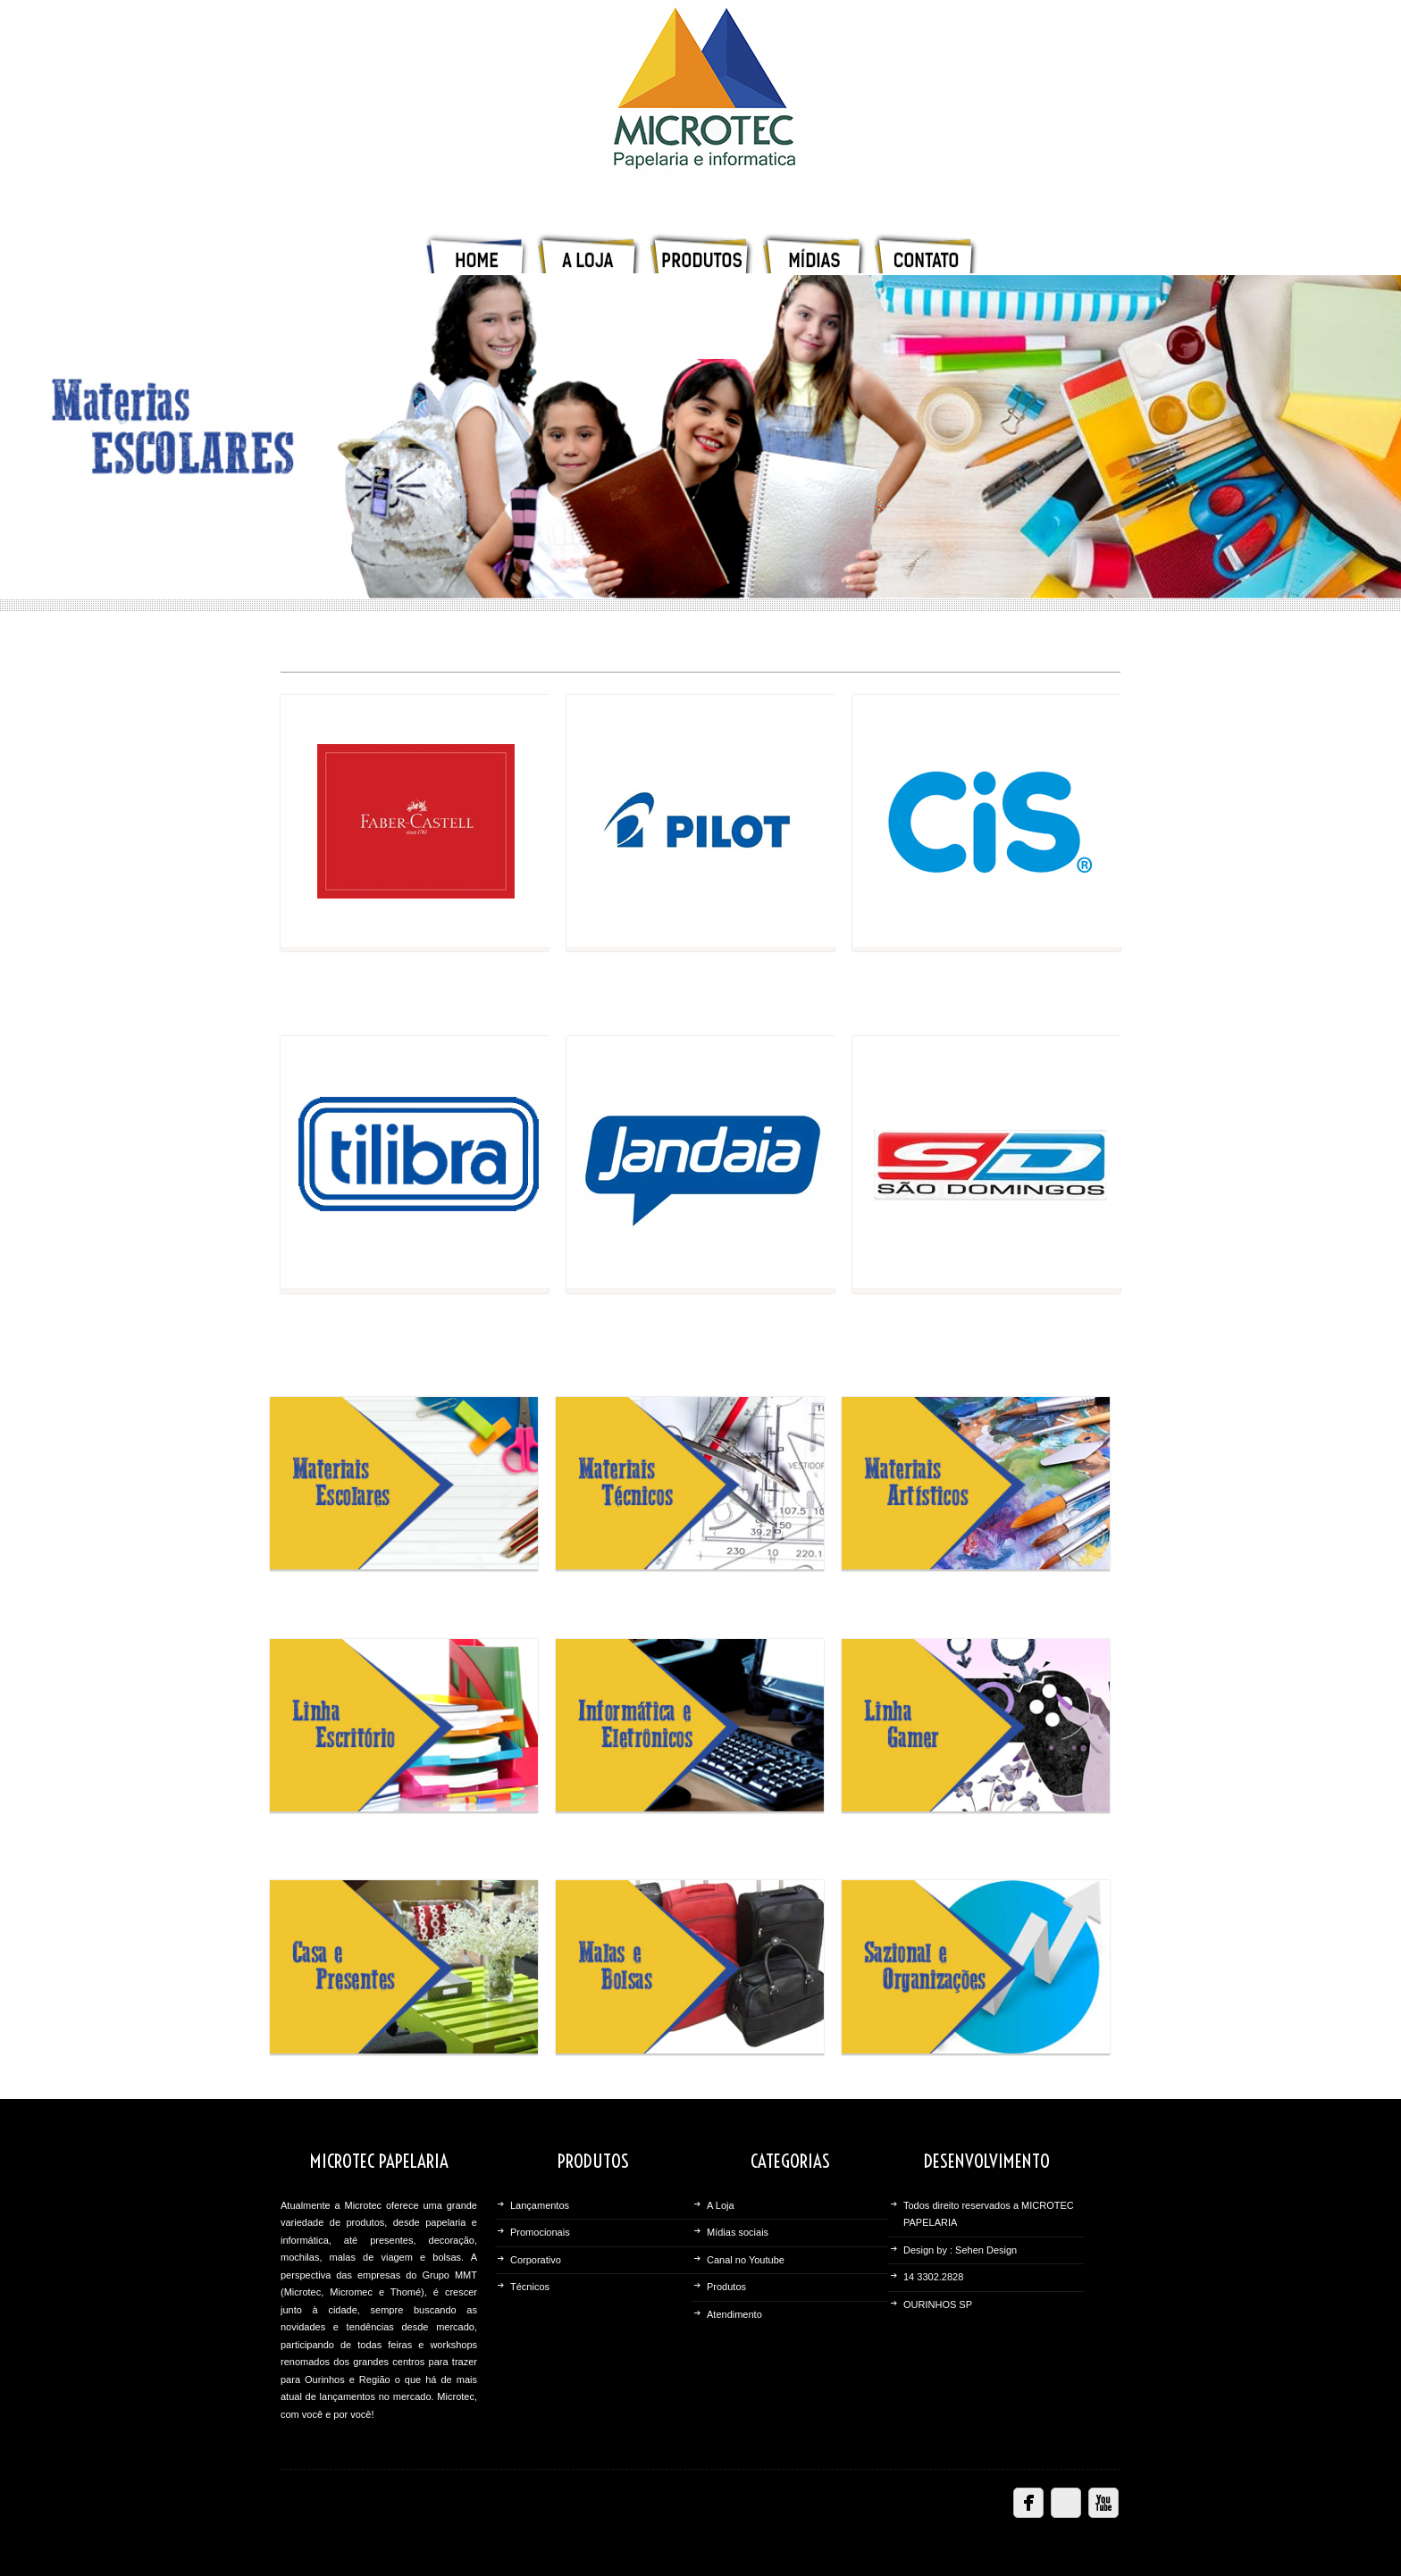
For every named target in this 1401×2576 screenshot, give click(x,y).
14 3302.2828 (933, 2276)
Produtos (726, 2286)
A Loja (720, 2205)
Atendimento (734, 2314)
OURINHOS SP (937, 2304)
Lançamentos (539, 2205)
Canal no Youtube (745, 2259)
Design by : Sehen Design (960, 2250)
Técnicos (529, 2286)
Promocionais (540, 2232)
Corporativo (535, 2259)
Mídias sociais (737, 2232)
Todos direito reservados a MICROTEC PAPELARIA (988, 2214)
